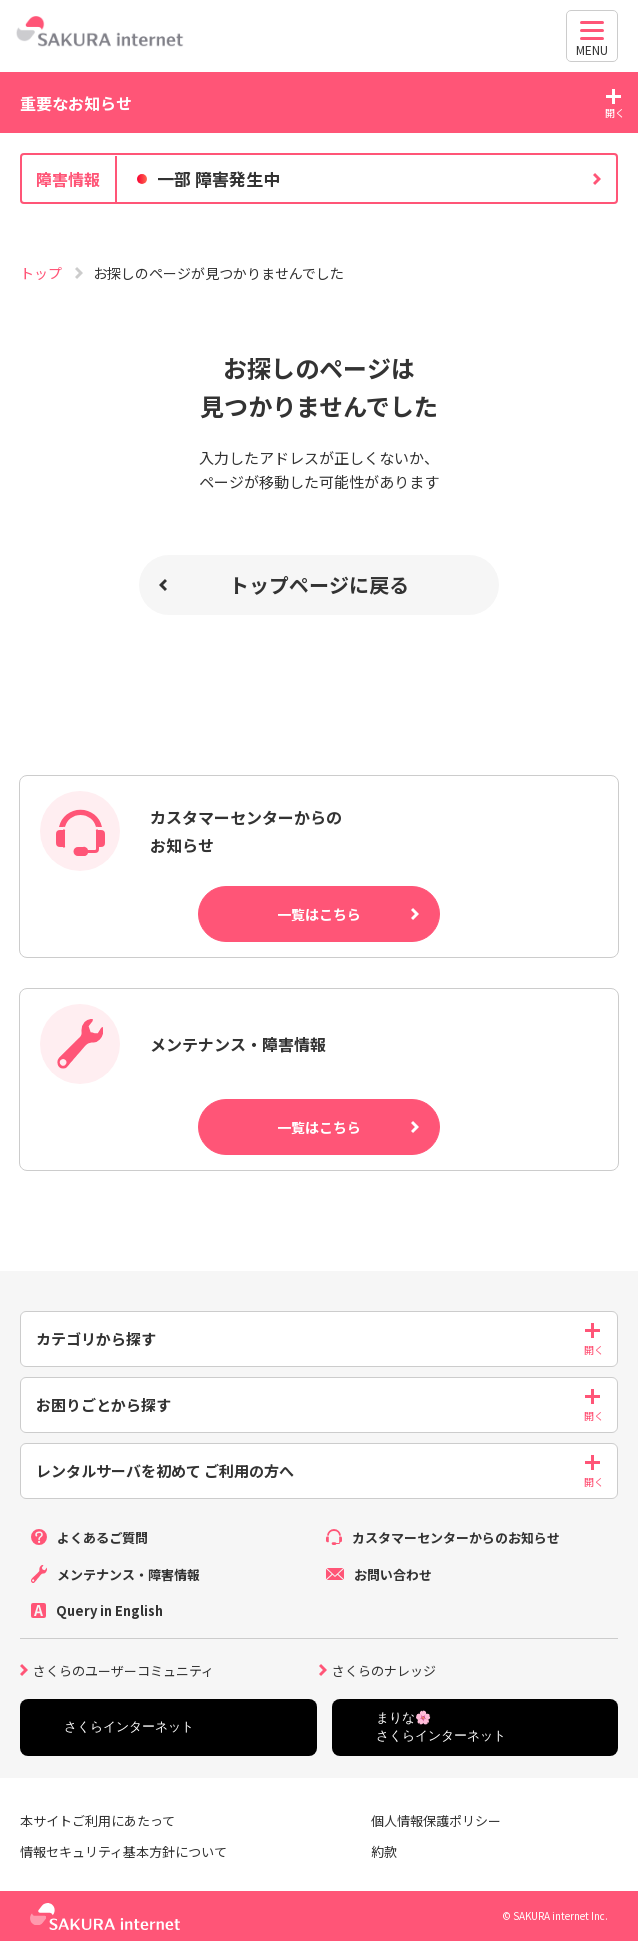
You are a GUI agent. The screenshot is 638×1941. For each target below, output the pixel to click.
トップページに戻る (319, 584)
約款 (384, 1852)
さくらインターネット (129, 1726)
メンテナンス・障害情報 (128, 1574)
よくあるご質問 (102, 1537)
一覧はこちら (319, 914)
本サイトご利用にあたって (97, 1821)
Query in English (109, 1610)
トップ (42, 273)
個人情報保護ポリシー (436, 1821)
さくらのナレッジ (384, 1669)
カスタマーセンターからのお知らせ (456, 1537)
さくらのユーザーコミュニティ (123, 1669)
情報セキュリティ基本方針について (123, 1852)
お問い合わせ (393, 1574)
